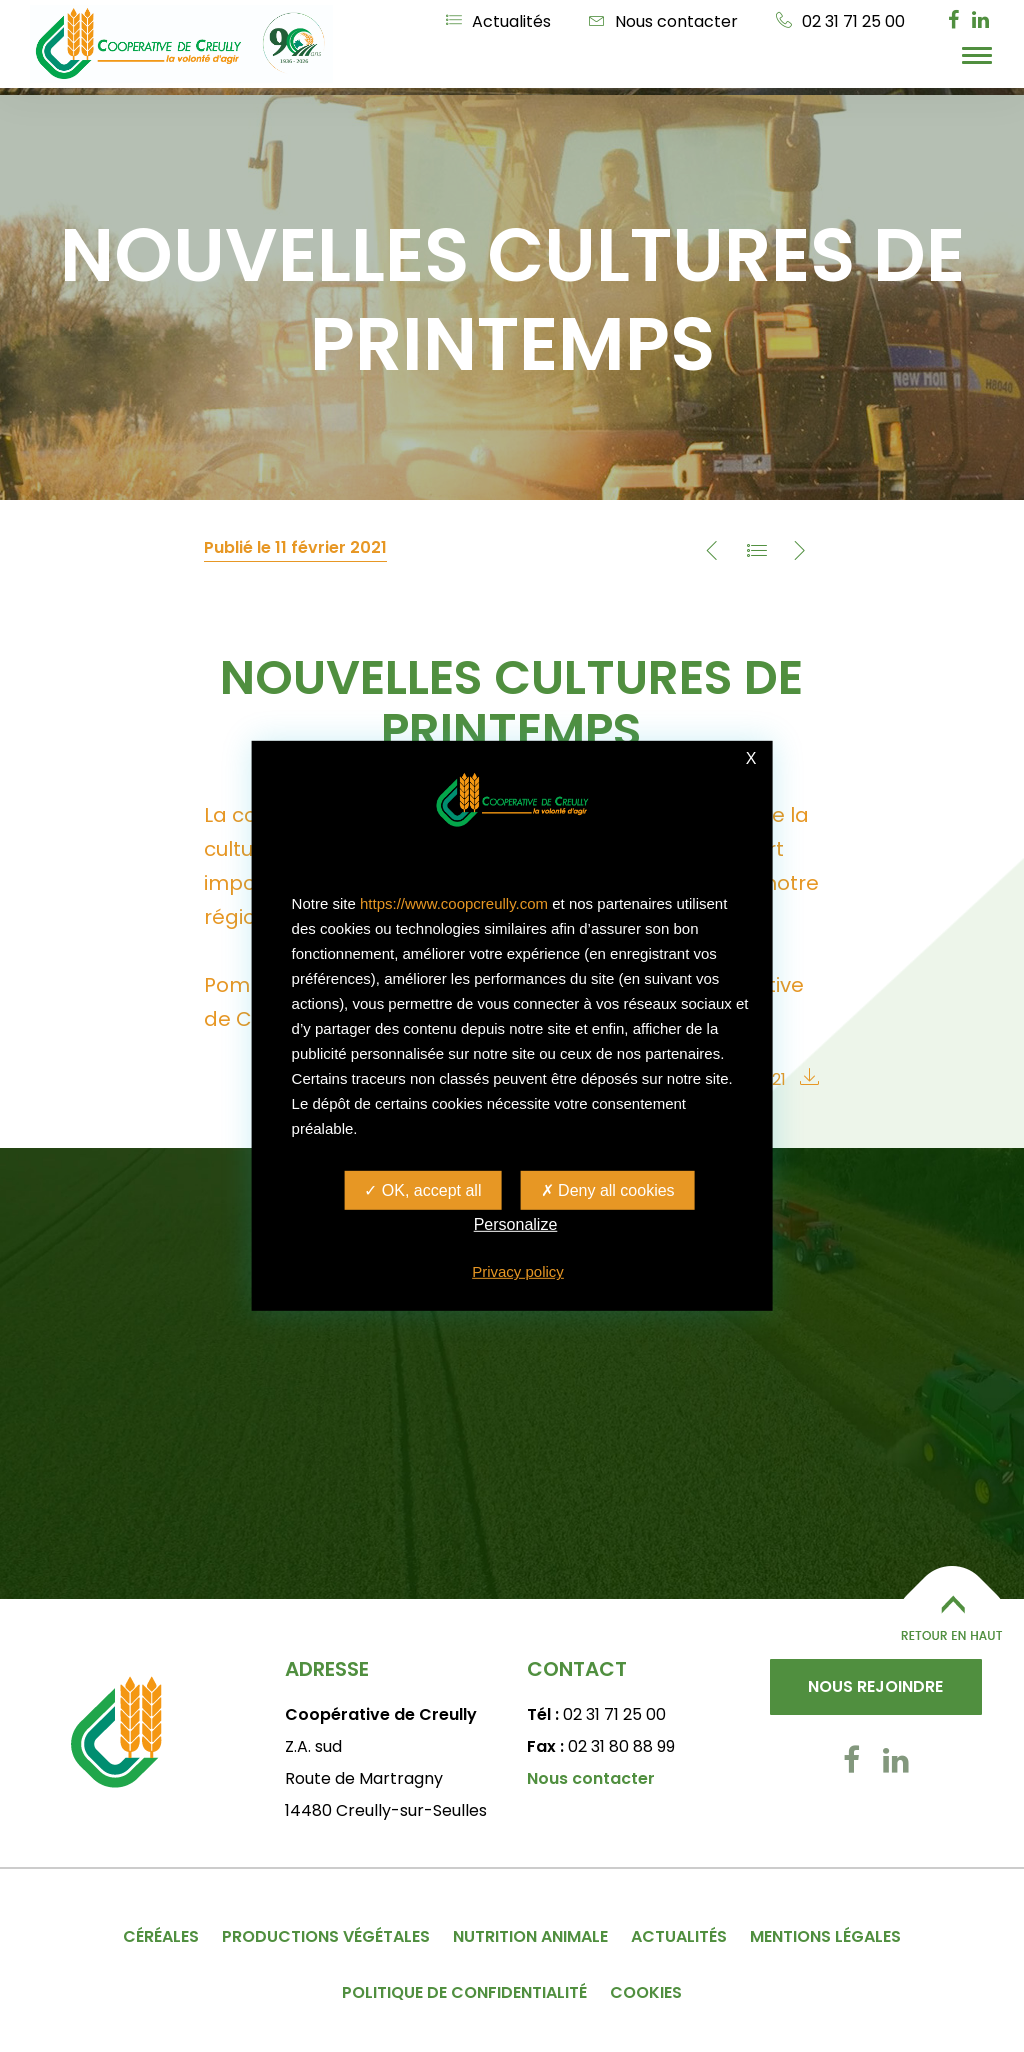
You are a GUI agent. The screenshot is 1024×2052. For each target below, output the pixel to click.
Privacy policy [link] (518, 1271)
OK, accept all (422, 1190)
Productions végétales (326, 1936)
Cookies (646, 1992)
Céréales (161, 1936)
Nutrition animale (530, 1936)
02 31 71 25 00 (840, 21)
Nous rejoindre (875, 1686)
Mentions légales (825, 1936)
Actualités (498, 21)
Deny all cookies (608, 1190)
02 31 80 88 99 (621, 1746)
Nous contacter (663, 21)
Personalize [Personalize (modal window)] (516, 1224)
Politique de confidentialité (464, 1992)
